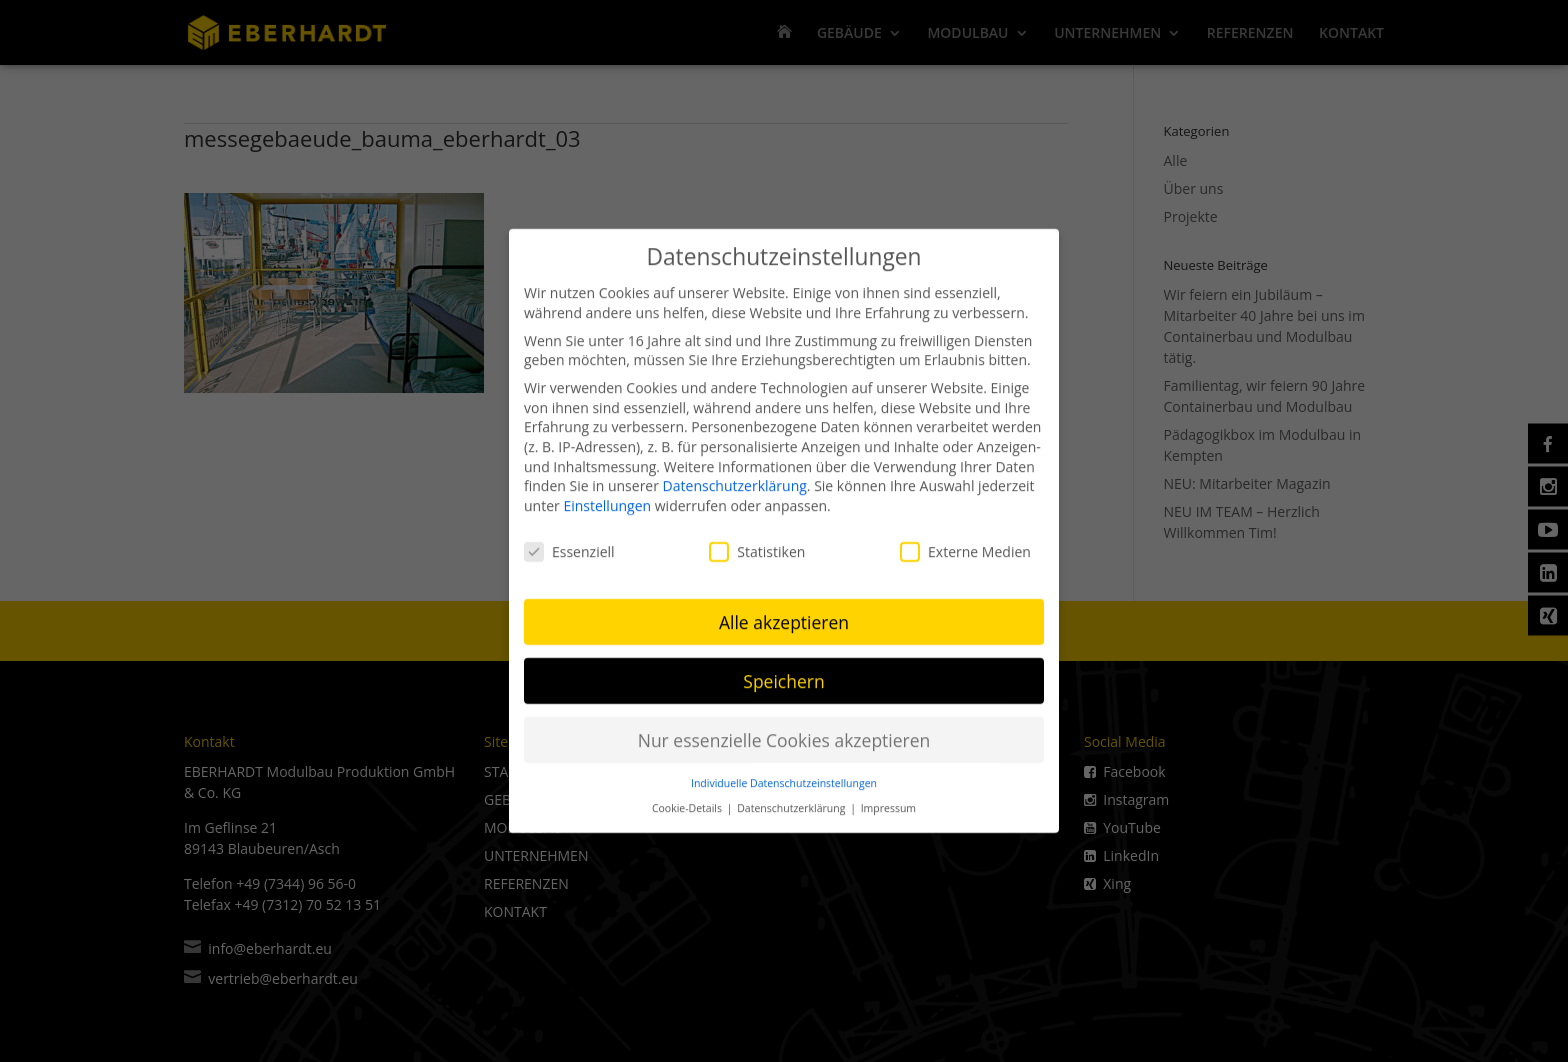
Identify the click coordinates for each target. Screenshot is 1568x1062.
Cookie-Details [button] (688, 798)
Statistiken (757, 541)
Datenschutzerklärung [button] (792, 798)
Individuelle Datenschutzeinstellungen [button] (784, 773)
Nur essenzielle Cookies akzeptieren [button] (784, 730)
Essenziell (569, 541)
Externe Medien (965, 541)
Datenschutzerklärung (735, 475)
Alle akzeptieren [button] (784, 612)
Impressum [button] (888, 798)
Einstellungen (607, 495)
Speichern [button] (783, 671)
